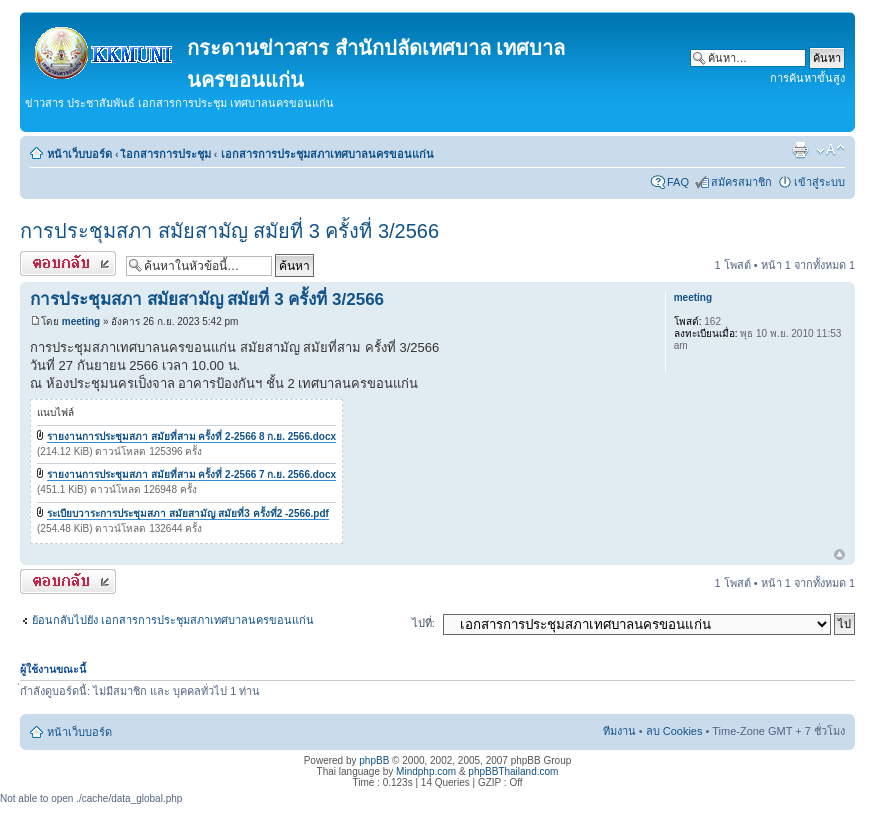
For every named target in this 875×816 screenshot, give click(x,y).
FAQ (678, 182)
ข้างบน (839, 555)
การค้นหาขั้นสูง (807, 78)
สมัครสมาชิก (741, 182)
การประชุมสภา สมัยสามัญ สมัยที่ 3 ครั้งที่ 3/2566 (229, 231)
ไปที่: (423, 623)
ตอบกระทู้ (68, 263)
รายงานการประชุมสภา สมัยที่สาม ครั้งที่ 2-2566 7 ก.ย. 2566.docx (191, 474)
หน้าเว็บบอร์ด (79, 154)
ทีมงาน (619, 731)
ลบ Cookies (674, 731)
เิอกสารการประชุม (166, 154)
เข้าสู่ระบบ (819, 182)
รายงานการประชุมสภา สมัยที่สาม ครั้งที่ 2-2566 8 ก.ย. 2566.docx (191, 436)
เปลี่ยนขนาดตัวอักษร (830, 150)
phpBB (374, 760)
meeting (81, 321)
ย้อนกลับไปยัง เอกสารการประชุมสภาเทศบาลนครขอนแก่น (173, 620)
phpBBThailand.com (513, 771)
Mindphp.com (426, 771)
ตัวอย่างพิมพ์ (800, 150)
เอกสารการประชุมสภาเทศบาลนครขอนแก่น (327, 154)
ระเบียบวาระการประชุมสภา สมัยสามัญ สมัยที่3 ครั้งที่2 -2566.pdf (188, 513)
